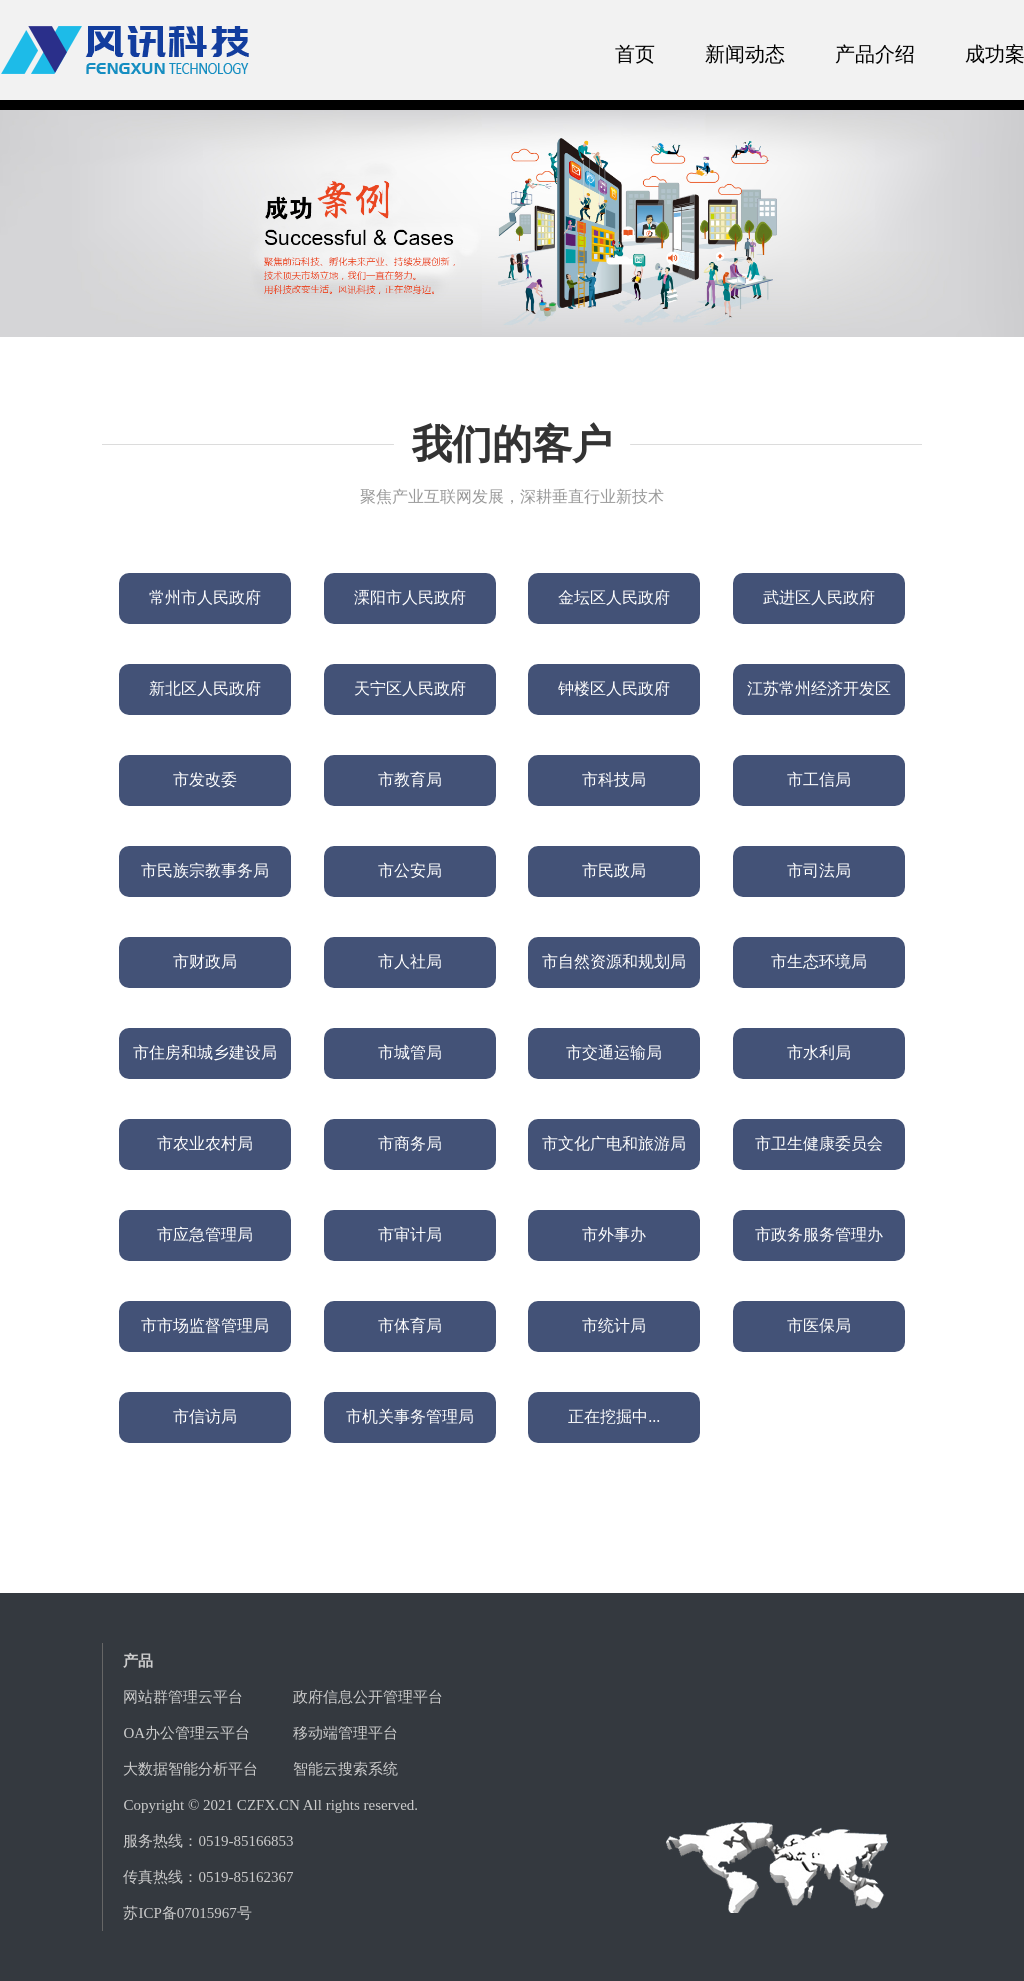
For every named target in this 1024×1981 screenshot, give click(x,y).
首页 (635, 54)
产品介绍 (875, 54)
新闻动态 (745, 54)
